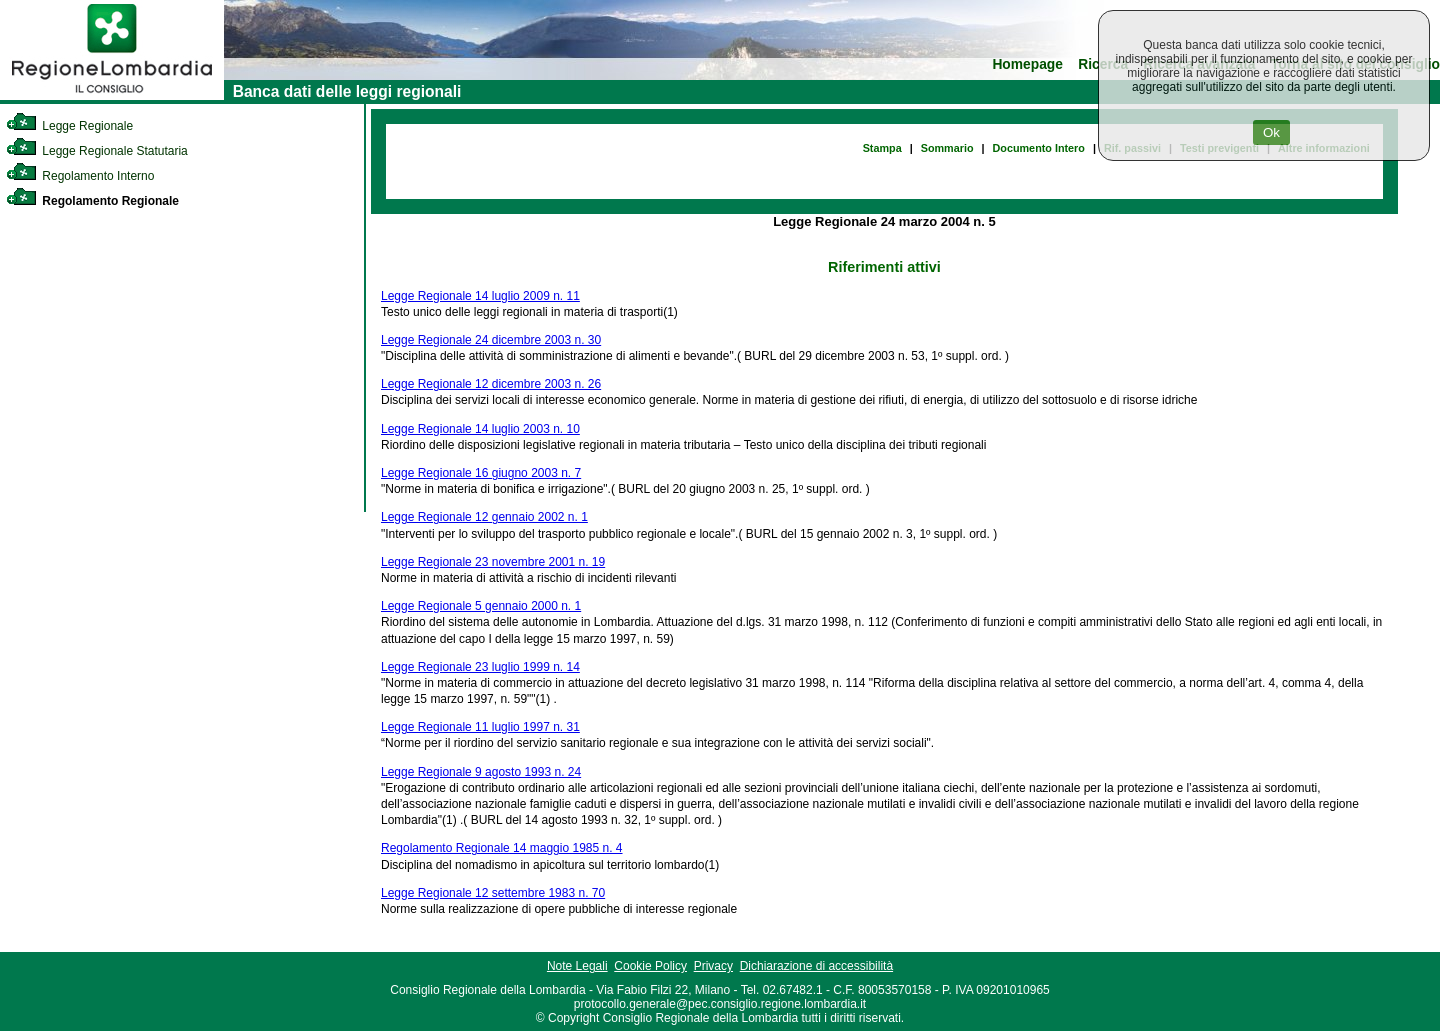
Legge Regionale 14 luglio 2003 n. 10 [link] (480, 429)
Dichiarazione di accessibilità (816, 966)
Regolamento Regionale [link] (92, 201)
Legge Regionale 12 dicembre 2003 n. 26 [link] (491, 384)
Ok (1271, 132)
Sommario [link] (947, 148)
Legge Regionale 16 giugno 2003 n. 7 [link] (481, 473)
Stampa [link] (882, 148)
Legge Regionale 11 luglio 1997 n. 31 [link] (480, 727)
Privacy (713, 966)
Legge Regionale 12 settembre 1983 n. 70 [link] (493, 893)
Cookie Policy (650, 966)
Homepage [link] (1027, 64)
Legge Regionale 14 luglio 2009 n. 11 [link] (480, 296)
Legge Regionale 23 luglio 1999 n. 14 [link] (480, 667)
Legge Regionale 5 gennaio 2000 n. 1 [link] (481, 606)
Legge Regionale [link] (69, 126)
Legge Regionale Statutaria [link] (97, 151)
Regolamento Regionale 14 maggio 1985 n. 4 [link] (502, 848)
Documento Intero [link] (1039, 148)
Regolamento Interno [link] (80, 176)
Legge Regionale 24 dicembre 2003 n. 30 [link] (491, 340)
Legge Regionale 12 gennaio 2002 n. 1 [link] (484, 517)
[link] (112, 96)
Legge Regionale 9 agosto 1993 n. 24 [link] (481, 772)
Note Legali (577, 966)
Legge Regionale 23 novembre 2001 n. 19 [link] (493, 562)
